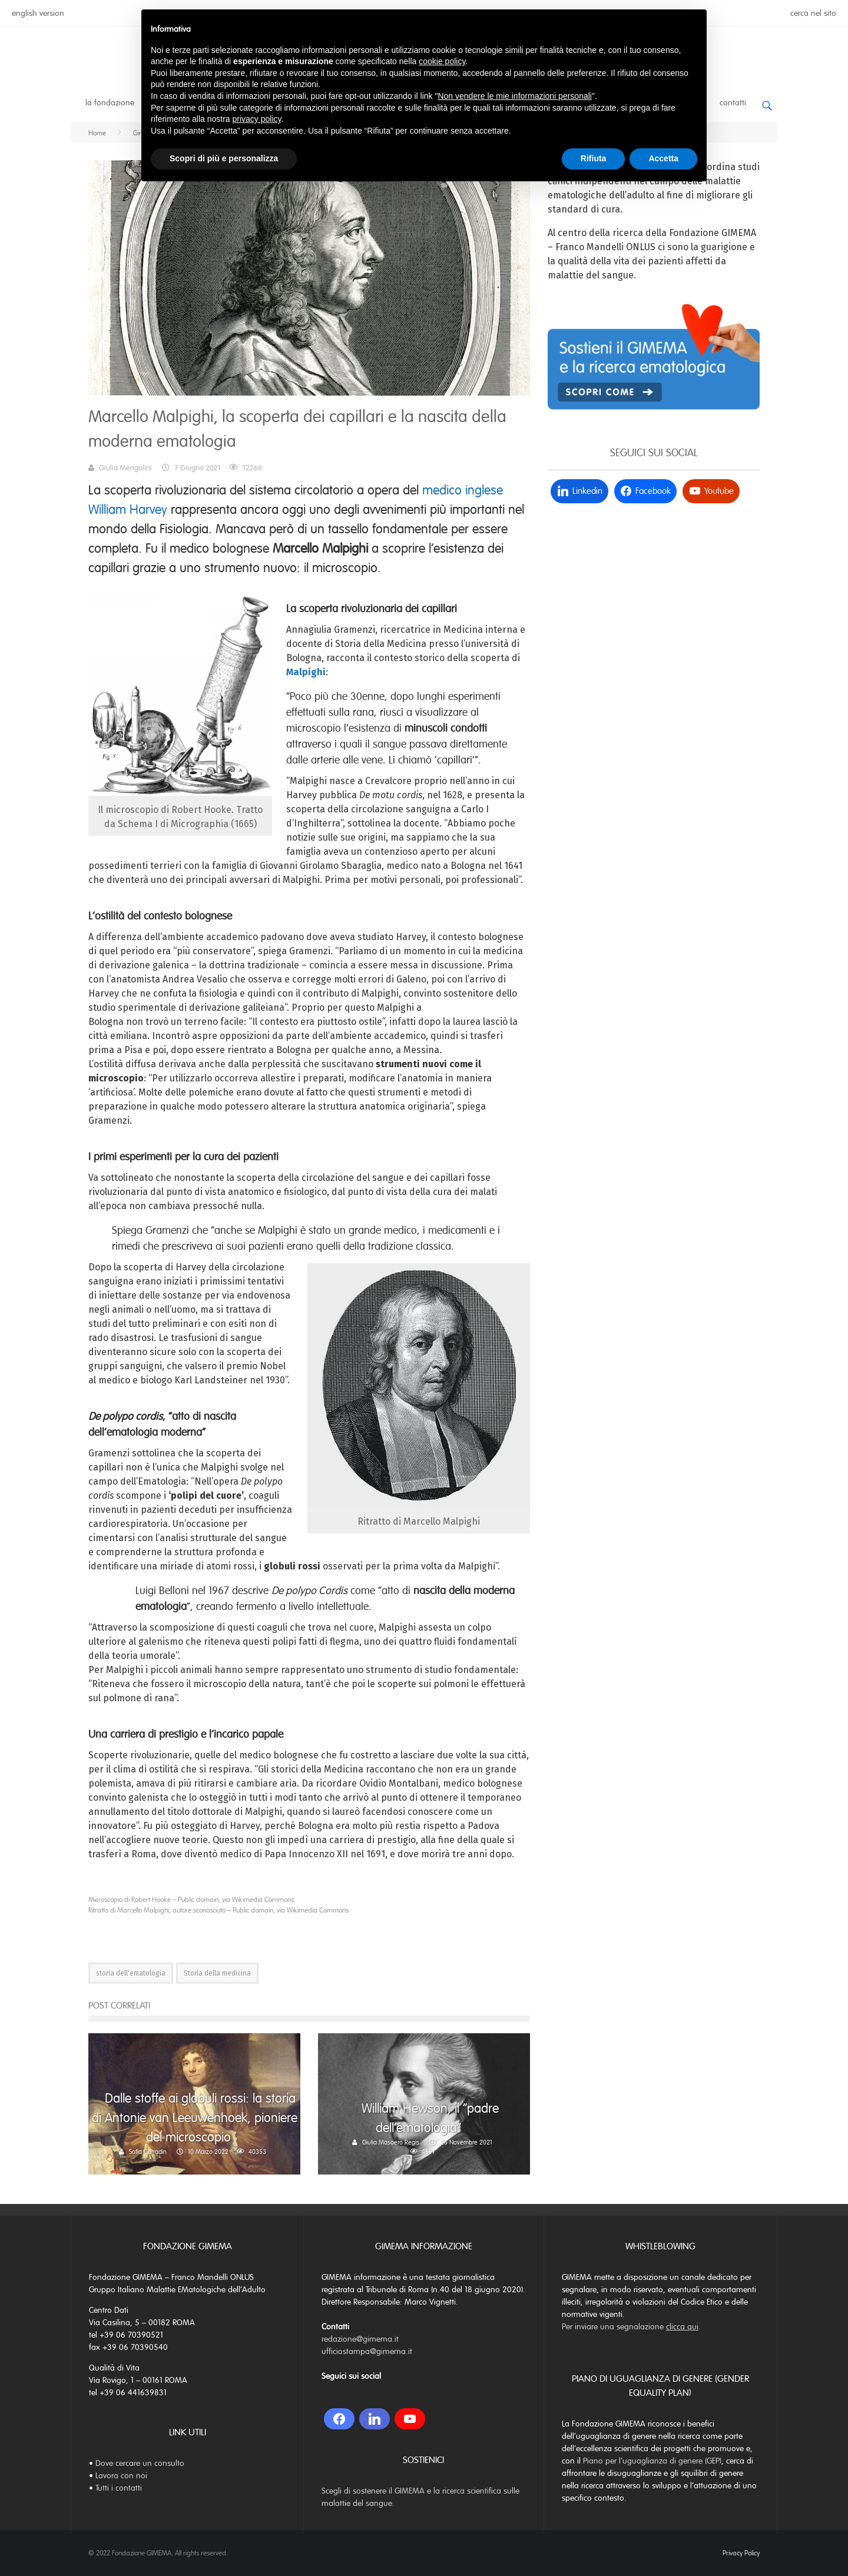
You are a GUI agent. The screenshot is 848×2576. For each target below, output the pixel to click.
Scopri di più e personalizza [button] (224, 158)
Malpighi (306, 672)
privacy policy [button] (257, 119)
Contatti (733, 103)
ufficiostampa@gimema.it (367, 2351)
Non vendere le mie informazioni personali (514, 96)
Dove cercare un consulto (139, 2463)
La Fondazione (109, 103)
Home (97, 133)
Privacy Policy (741, 2553)
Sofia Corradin (148, 2151)
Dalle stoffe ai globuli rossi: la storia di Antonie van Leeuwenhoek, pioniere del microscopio (194, 2117)
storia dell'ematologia (130, 1973)
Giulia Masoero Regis (390, 2142)
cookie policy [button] (442, 61)
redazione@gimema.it (360, 2339)
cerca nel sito (813, 13)
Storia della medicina (217, 1973)
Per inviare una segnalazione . (631, 2327)
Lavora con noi (121, 2476)
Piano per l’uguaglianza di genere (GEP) (652, 2461)
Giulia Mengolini (125, 468)
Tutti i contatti (118, 2488)
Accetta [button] (663, 158)
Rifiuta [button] (594, 158)
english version (38, 13)
